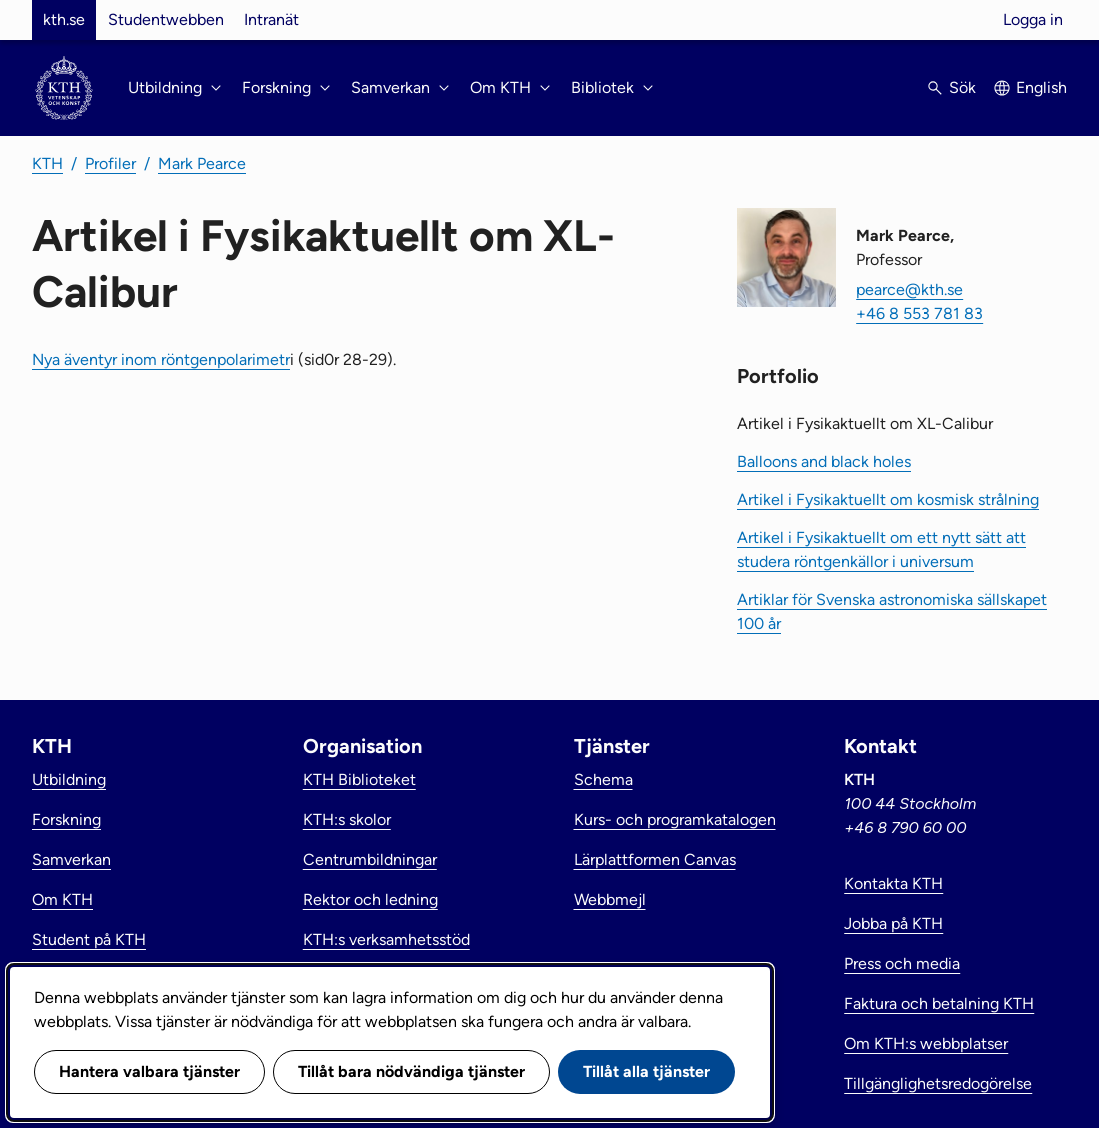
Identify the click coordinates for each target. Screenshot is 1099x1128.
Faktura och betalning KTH (939, 1003)
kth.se (64, 19)
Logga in (1033, 19)
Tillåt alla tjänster (646, 1071)
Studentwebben (166, 19)
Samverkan (71, 859)
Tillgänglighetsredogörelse (938, 1083)
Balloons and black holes (824, 461)
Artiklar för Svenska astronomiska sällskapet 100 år (892, 611)
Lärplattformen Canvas (655, 859)
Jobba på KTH (893, 923)
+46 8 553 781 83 (919, 313)
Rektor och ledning (370, 899)
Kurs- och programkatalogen (675, 819)
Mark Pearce (202, 163)
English (1041, 87)
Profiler (110, 163)
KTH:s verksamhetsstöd (386, 939)
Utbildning (69, 779)
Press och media (902, 963)
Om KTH (62, 899)
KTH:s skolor (347, 819)
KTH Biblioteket (359, 779)
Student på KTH (89, 939)
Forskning (66, 819)
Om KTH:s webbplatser (926, 1043)
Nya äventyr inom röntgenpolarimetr (161, 359)
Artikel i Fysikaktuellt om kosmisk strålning (888, 499)
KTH (47, 163)
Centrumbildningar (370, 859)
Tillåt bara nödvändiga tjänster (411, 1071)
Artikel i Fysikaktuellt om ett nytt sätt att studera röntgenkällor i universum (881, 549)
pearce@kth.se (909, 289)
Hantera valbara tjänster (149, 1071)
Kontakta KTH (893, 883)
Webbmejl (610, 899)
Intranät (271, 19)
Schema (603, 779)
